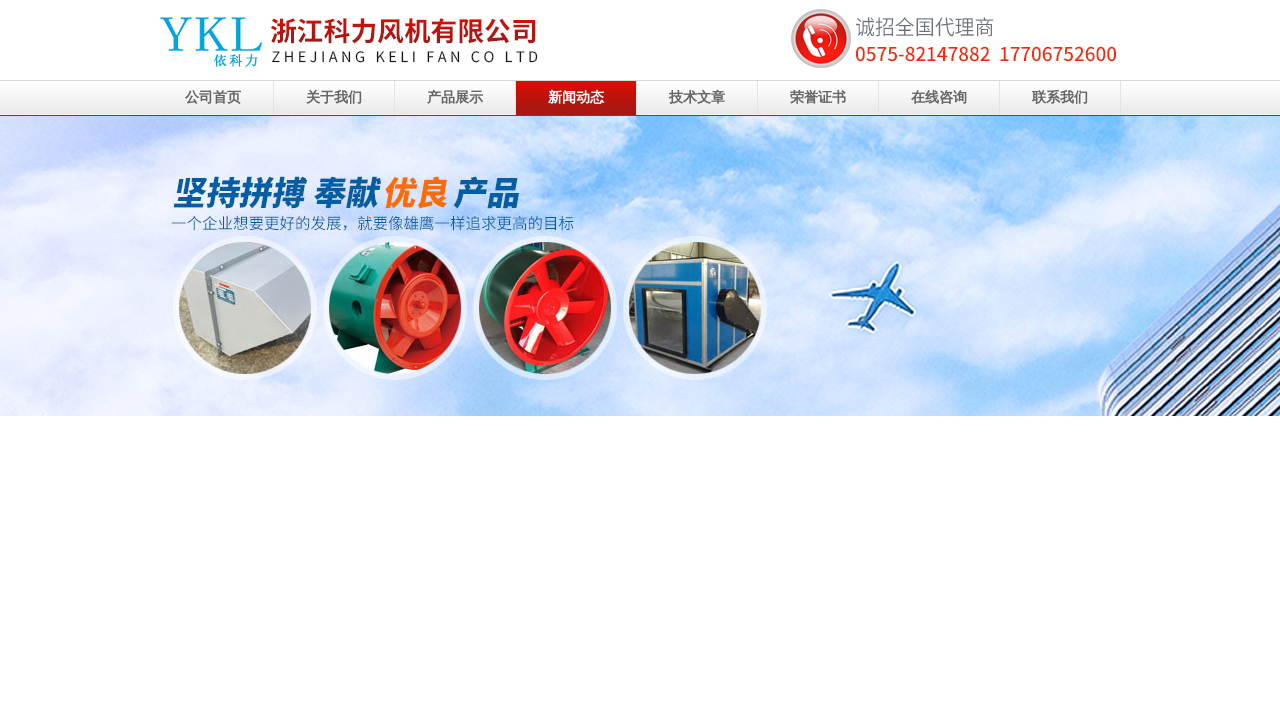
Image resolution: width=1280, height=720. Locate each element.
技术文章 (697, 97)
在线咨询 (939, 97)
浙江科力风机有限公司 (640, 266)
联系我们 (1060, 97)
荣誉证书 (818, 97)
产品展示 (455, 97)
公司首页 (213, 97)
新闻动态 (576, 97)
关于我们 (334, 97)
